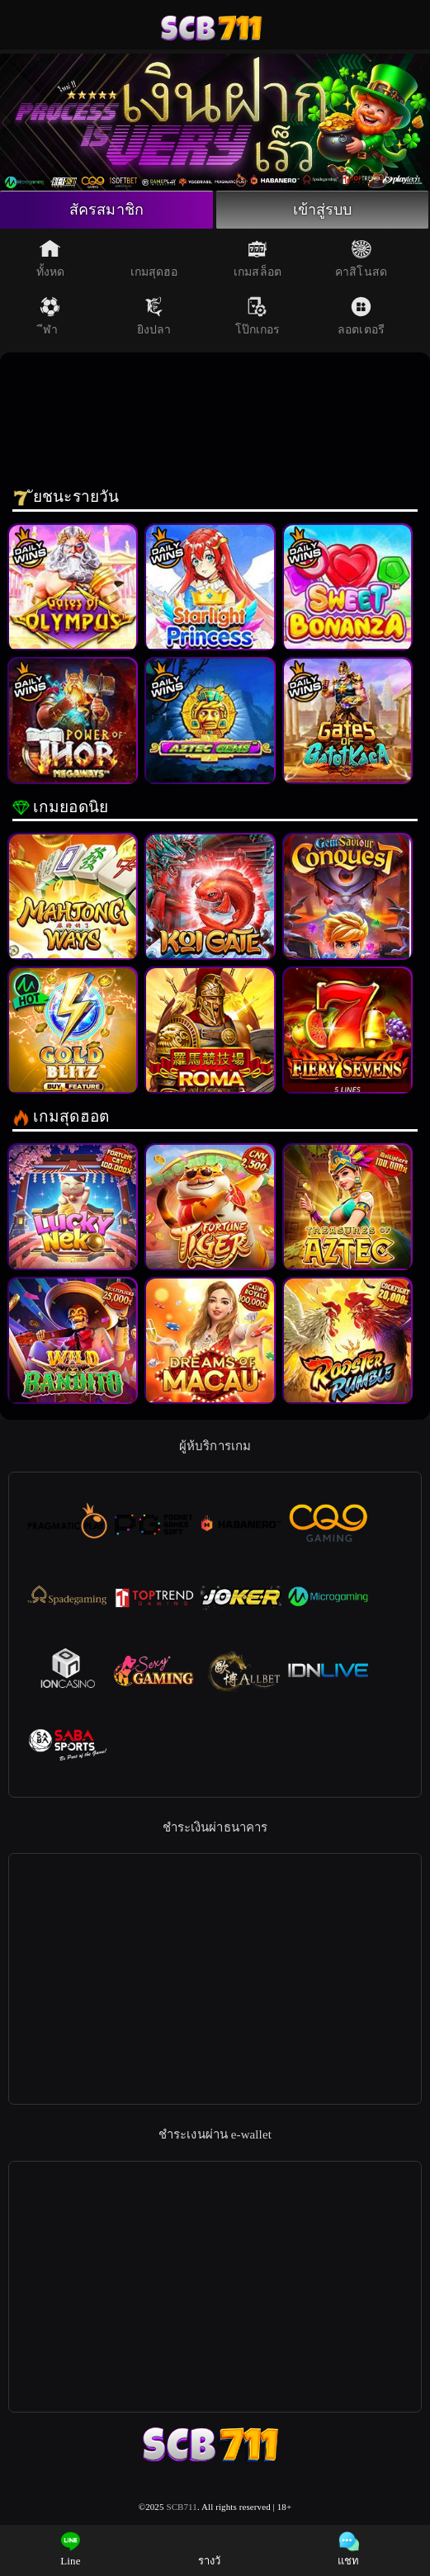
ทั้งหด (50, 258)
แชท (348, 2549)
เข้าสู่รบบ (322, 209)
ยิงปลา (154, 316)
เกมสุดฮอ (154, 258)
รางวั (209, 2549)
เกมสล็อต (257, 258)
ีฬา (50, 316)
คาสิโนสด (361, 258)
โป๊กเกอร (258, 316)
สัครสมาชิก (106, 209)
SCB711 (181, 2507)
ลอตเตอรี (361, 316)
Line (70, 2549)
